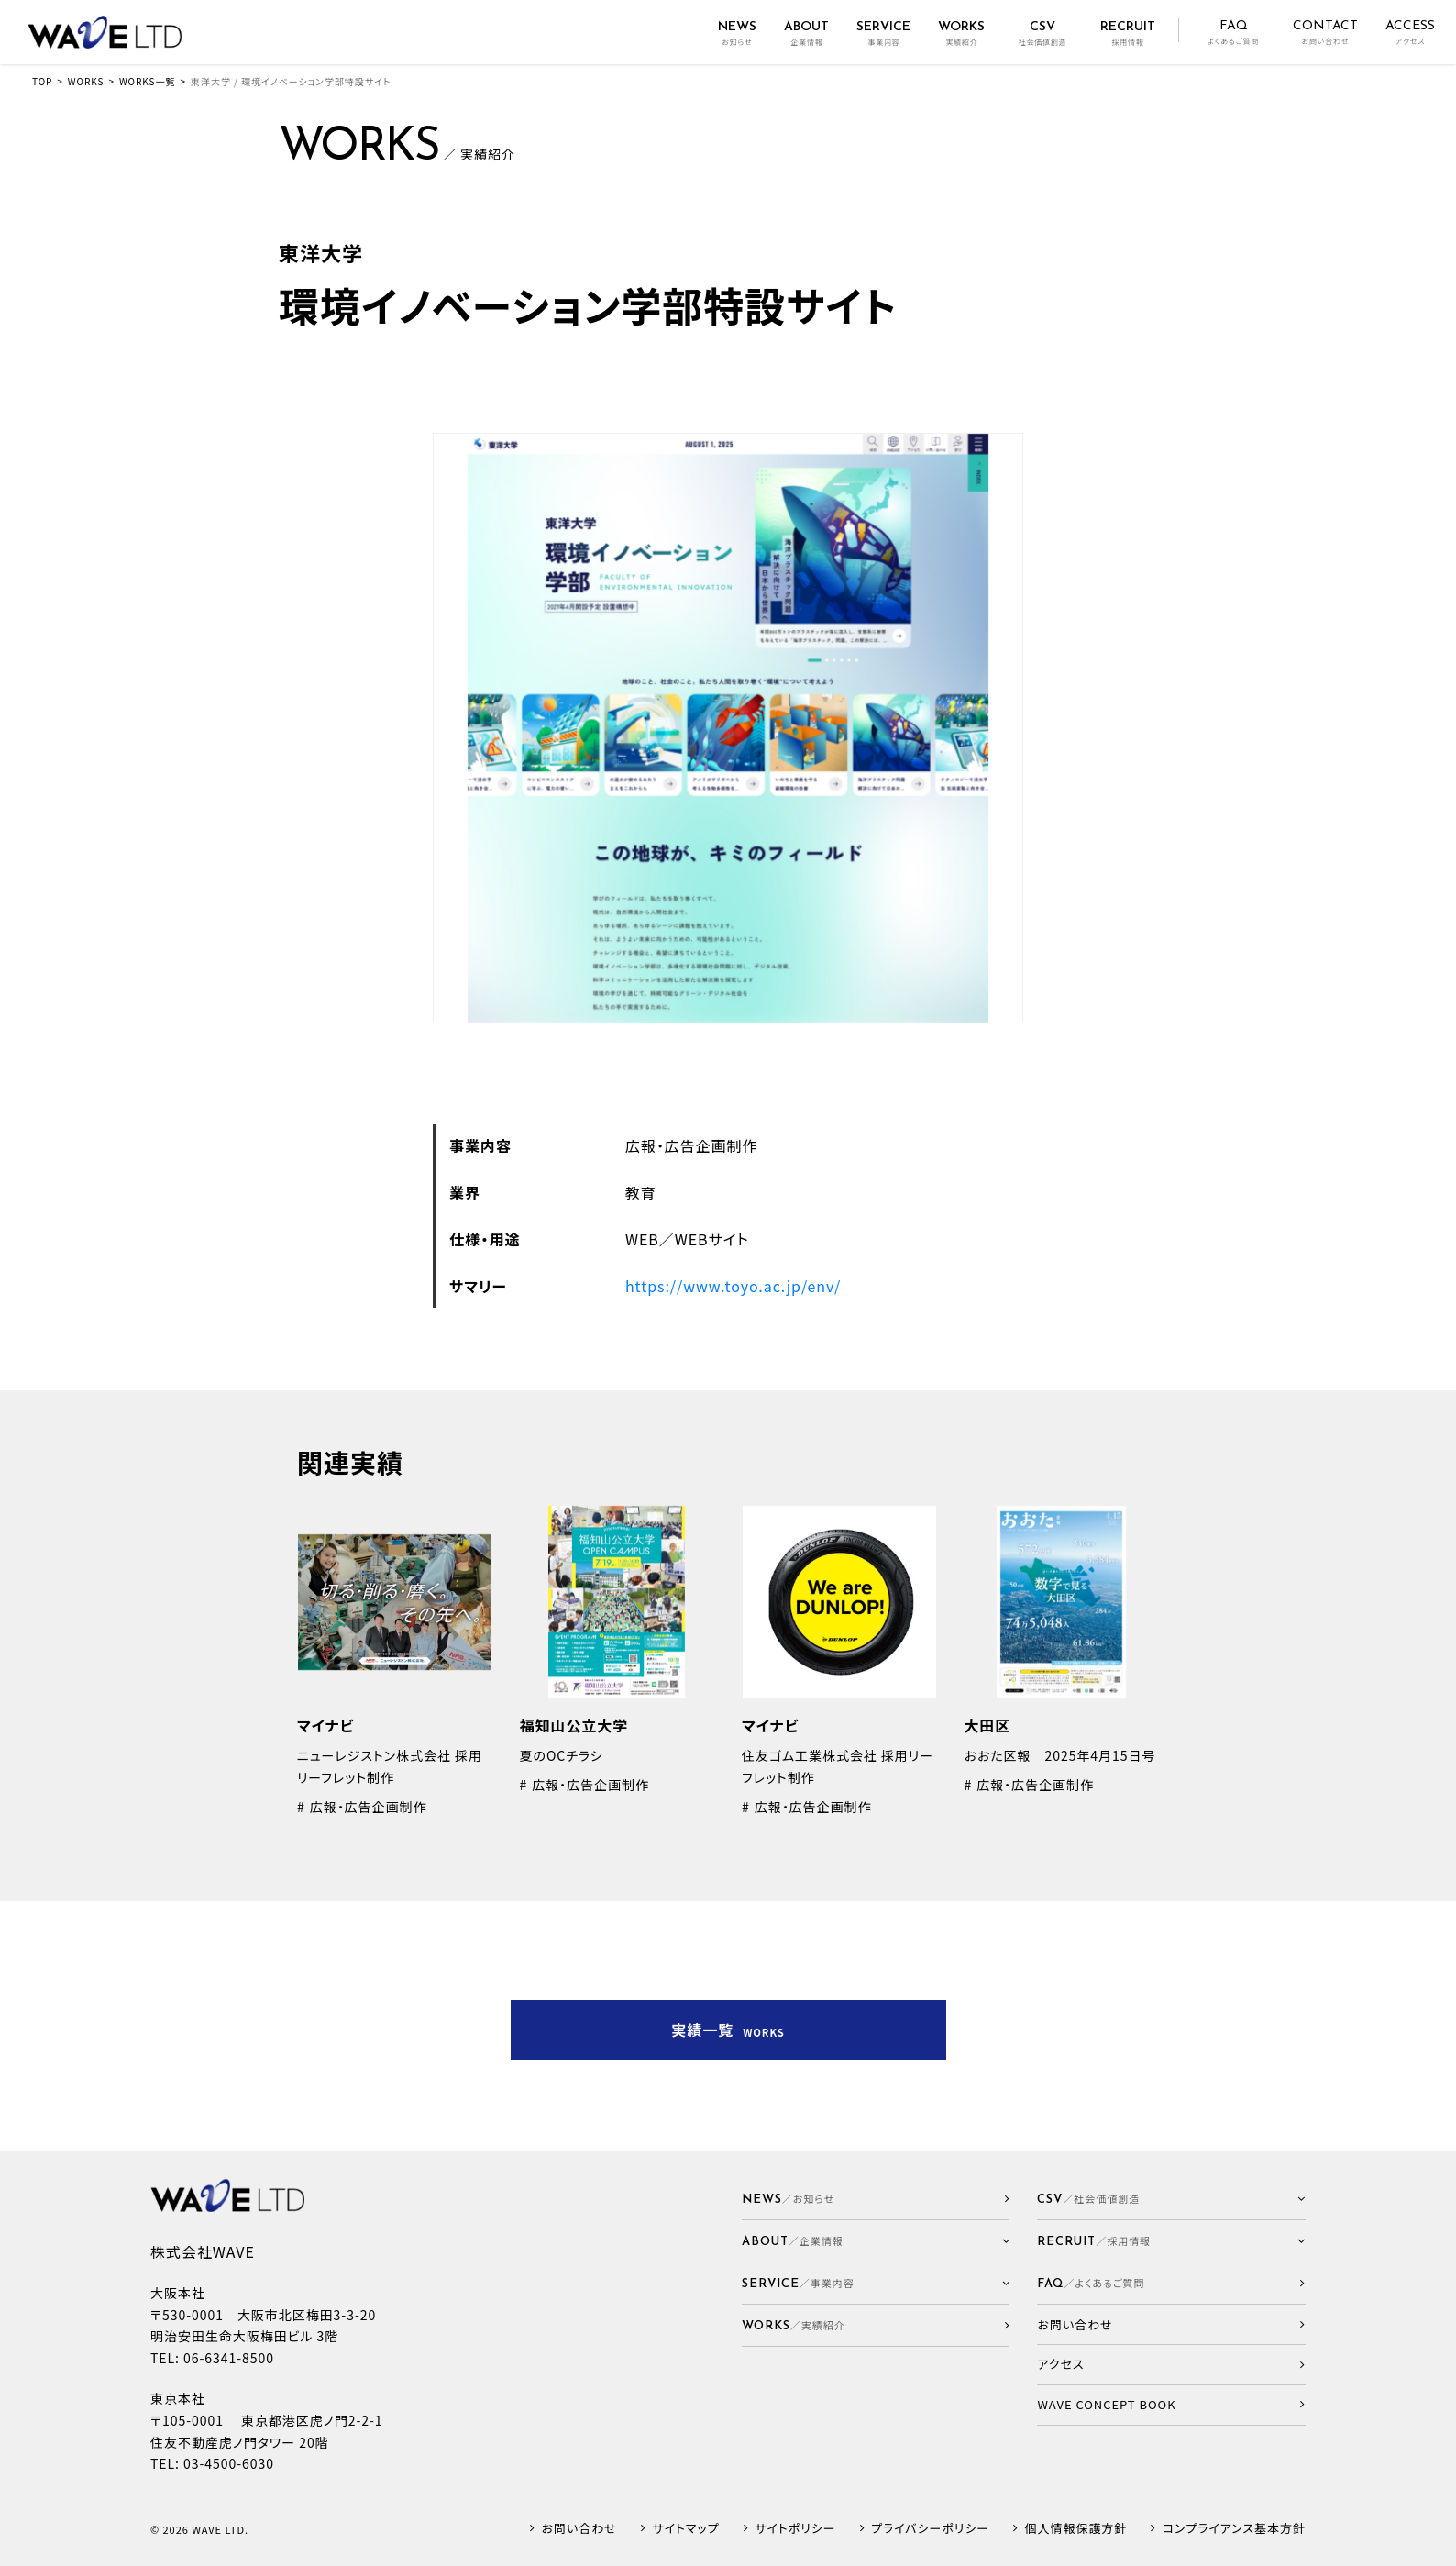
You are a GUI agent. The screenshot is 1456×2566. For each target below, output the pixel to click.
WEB (642, 1239)
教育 (640, 1192)
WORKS (86, 81)
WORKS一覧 (147, 81)
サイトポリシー (795, 2529)
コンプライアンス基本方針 (1234, 2529)
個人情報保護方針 (1076, 2529)
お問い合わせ (579, 2529)
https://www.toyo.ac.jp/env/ (733, 1286)
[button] (876, 2241)
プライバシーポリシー (930, 2529)
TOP (42, 81)
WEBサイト (712, 1239)
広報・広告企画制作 (691, 1145)
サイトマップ (685, 2529)
